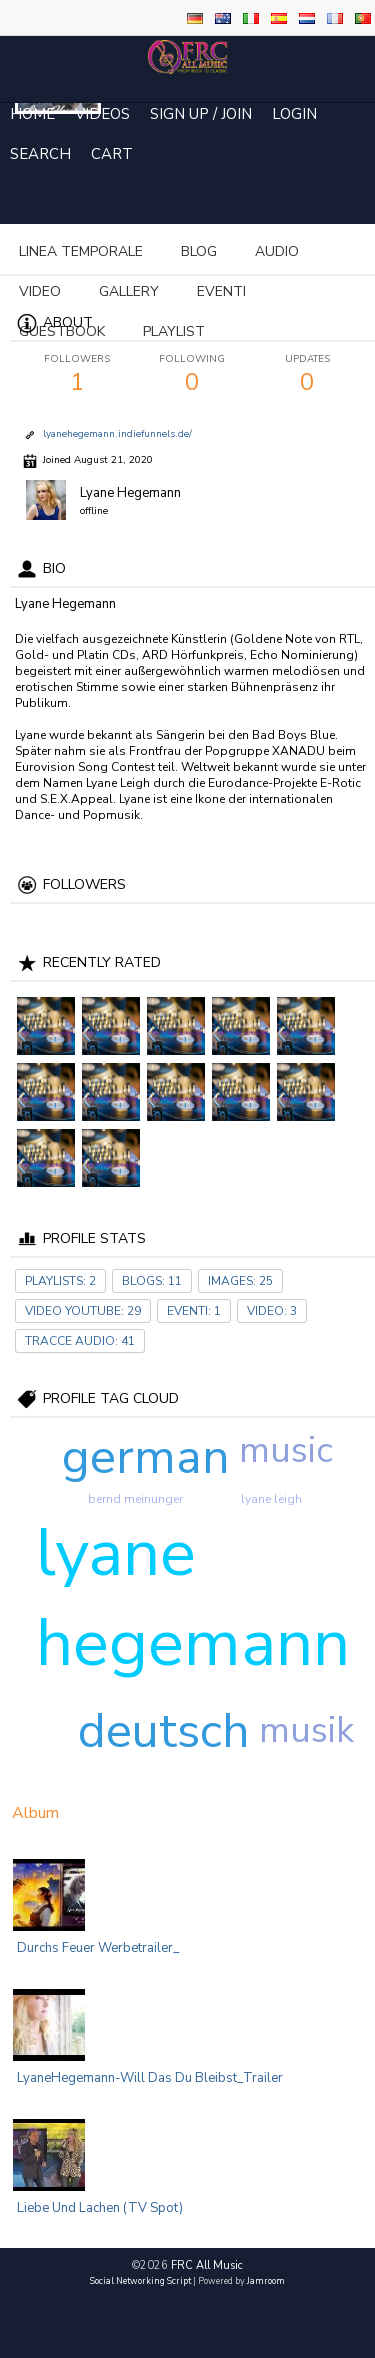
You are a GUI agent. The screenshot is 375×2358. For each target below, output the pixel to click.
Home (32, 114)
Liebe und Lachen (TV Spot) (100, 2208)
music (286, 1450)
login (294, 114)
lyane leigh (271, 1499)
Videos (102, 114)
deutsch (164, 1731)
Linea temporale (81, 251)
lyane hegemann (193, 1598)
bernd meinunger (135, 1499)
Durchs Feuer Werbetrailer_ (98, 1948)
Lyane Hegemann (130, 493)
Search (40, 154)
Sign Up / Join (201, 114)
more (209, 251)
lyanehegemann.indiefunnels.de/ (117, 434)
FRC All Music (207, 2265)
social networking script (140, 2281)
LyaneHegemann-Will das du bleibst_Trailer (150, 2078)
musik (306, 1730)
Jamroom (266, 2281)
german (146, 1457)
